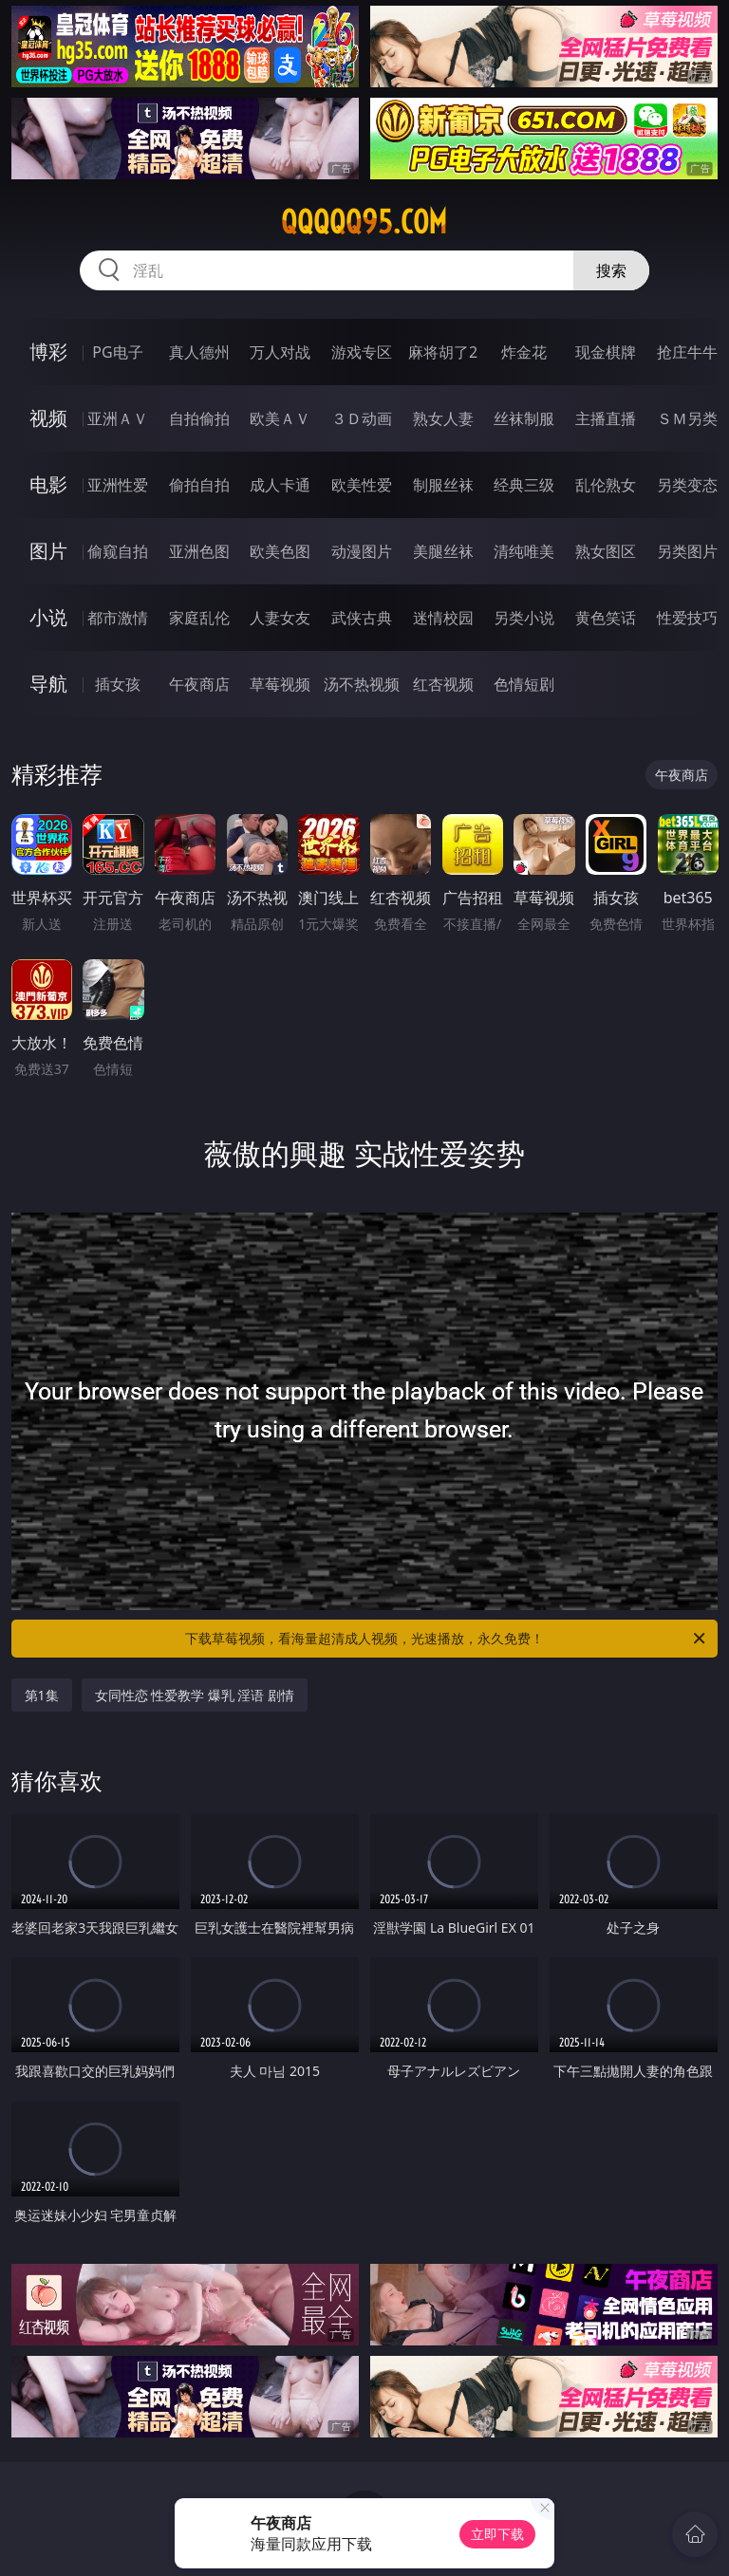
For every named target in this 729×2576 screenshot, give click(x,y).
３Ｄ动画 (361, 418)
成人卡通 (280, 484)
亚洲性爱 (117, 484)
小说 (48, 617)
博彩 (48, 351)
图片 (48, 551)
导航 (48, 683)
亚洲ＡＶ (117, 418)
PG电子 (117, 352)
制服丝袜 (443, 484)
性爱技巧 (687, 617)
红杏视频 (443, 684)
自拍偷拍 (199, 418)
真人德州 (199, 352)
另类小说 (524, 617)
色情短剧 (524, 684)
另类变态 (687, 484)
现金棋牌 (605, 352)
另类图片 (687, 551)
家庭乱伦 (199, 617)
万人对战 (280, 352)
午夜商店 (199, 684)
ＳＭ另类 (687, 418)
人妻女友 (280, 617)
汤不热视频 (362, 684)
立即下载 (497, 2534)
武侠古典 (361, 617)
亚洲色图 (199, 551)
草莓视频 (280, 684)
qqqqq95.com (364, 222)
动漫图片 (361, 551)
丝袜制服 (524, 418)
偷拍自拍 (199, 484)
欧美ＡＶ (280, 418)
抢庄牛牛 (687, 352)
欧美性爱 (361, 484)
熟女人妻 (443, 418)
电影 (48, 484)
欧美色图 (280, 551)
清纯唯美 (524, 551)
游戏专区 (361, 352)
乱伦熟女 (605, 484)
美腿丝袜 (443, 551)
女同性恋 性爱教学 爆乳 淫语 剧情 (195, 1695)
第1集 (42, 1695)
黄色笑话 (605, 617)
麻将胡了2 (442, 352)
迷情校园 (443, 617)
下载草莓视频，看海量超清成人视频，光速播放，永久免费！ (446, 1638)
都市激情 (117, 617)
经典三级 (524, 484)
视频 (48, 418)
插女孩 (117, 684)
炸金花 (524, 352)
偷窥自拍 (117, 551)
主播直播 (605, 418)
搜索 (611, 270)
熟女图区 (605, 551)
